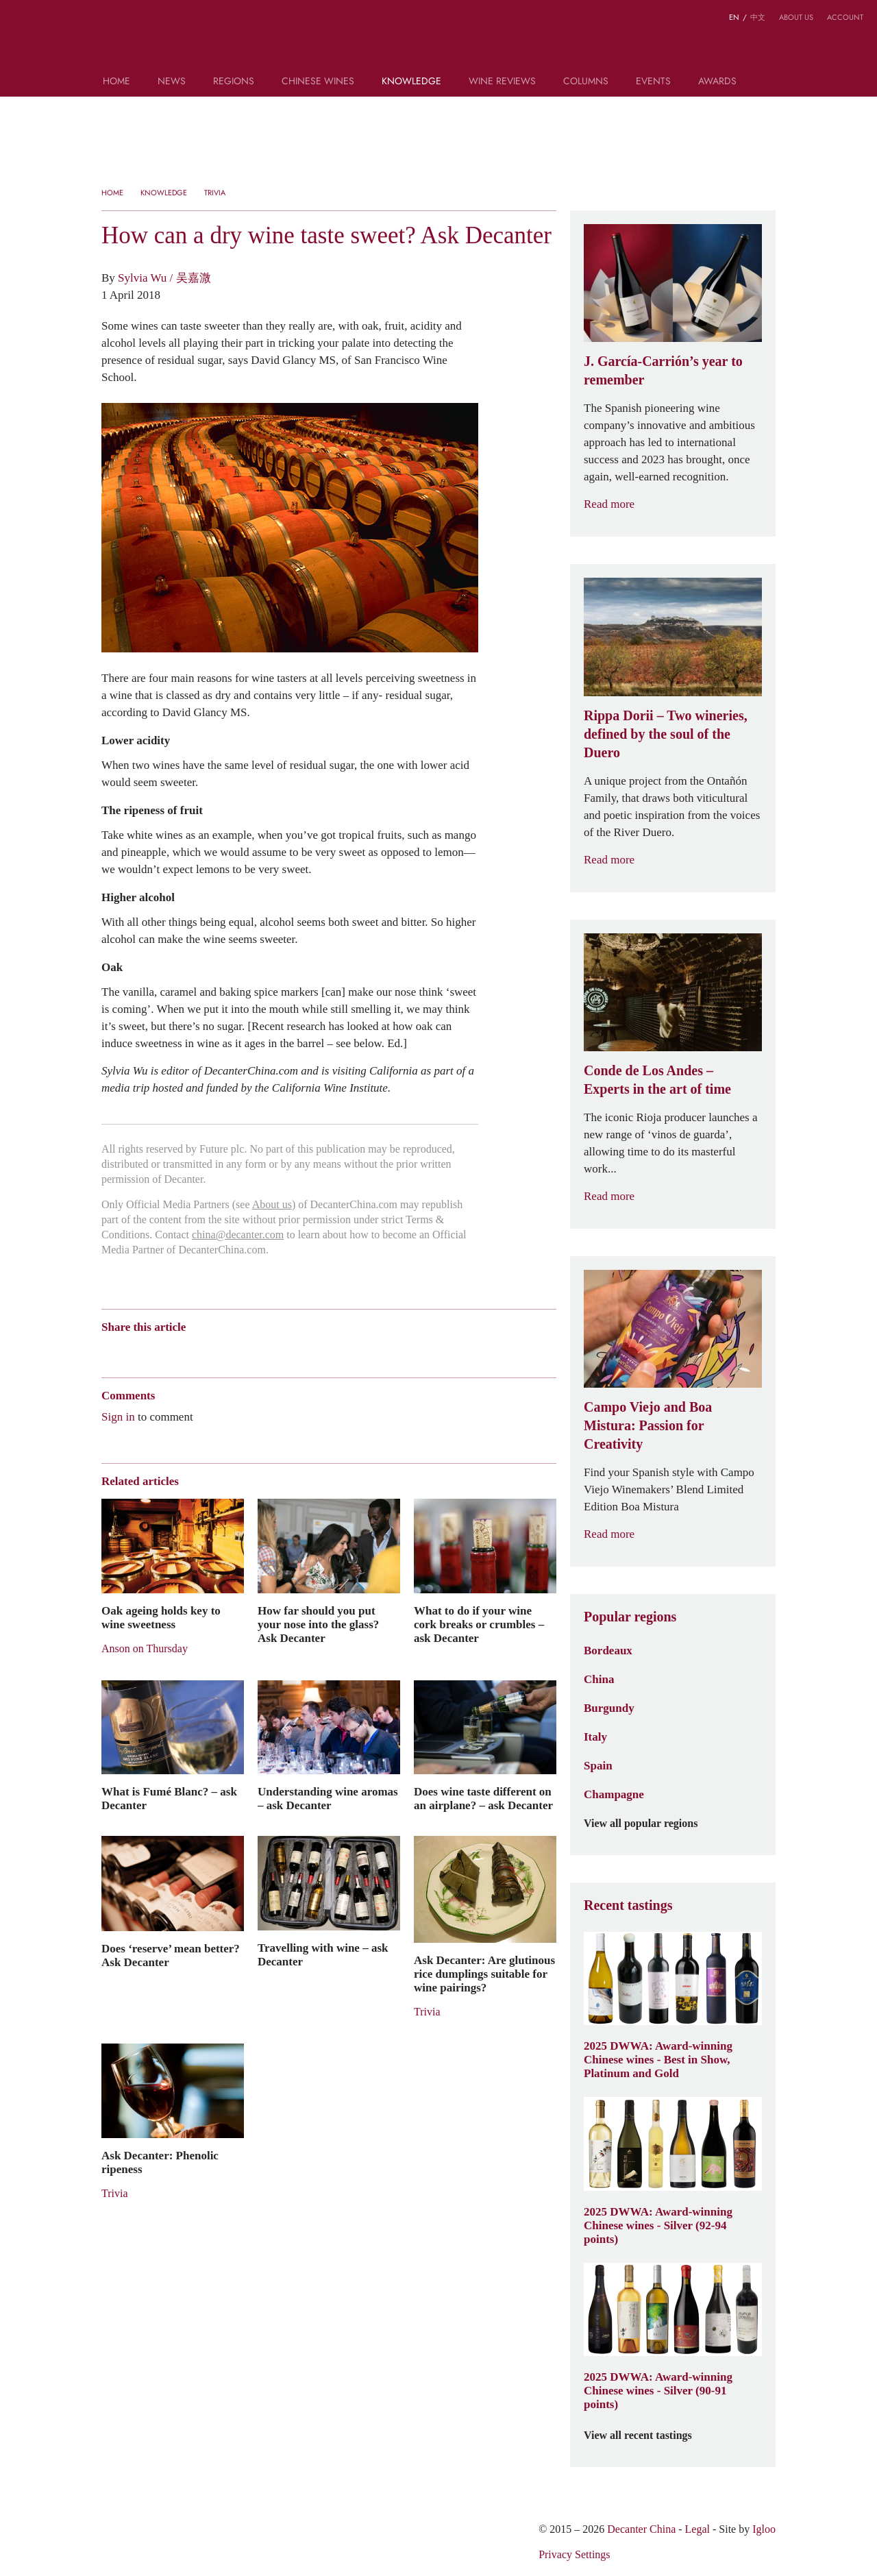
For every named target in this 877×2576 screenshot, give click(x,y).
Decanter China (438, 40)
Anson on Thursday (144, 1648)
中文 (757, 17)
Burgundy (609, 1707)
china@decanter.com (238, 1234)
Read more (617, 504)
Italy (595, 1736)
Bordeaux (608, 1650)
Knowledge (411, 82)
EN (734, 17)
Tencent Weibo (161, 1351)
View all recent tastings (646, 2435)
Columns (585, 82)
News (172, 82)
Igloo (764, 2529)
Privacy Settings (574, 2554)
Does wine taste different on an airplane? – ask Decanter (483, 1798)
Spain (598, 1765)
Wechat (134, 1351)
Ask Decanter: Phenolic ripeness (160, 2162)
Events (653, 82)
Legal (697, 2529)
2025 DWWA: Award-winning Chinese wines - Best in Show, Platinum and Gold (658, 2059)
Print (287, 1351)
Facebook (265, 1351)
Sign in (118, 1416)
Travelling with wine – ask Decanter (323, 1954)
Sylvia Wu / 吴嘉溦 (164, 277)
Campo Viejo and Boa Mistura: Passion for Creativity (648, 1425)
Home (116, 82)
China (599, 1678)
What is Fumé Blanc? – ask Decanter (169, 1798)
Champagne (614, 1794)
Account (845, 17)
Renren (214, 1351)
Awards (717, 82)
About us (796, 17)
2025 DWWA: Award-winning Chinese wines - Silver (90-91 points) (658, 2390)
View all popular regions (649, 1823)
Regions (233, 82)
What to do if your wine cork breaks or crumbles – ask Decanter (479, 1624)
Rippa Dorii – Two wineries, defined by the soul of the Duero (666, 734)
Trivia (214, 192)
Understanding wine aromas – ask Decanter (328, 1798)
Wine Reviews (502, 82)
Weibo (107, 1351)
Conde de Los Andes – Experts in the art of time (657, 1080)
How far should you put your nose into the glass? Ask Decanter (318, 1624)
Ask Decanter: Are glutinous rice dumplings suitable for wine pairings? (484, 1973)
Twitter (241, 1351)
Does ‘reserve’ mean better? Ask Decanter (170, 1955)
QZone (188, 1351)
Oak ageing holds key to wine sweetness (161, 1617)
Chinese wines (318, 82)
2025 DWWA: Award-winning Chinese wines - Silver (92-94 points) (658, 2225)
